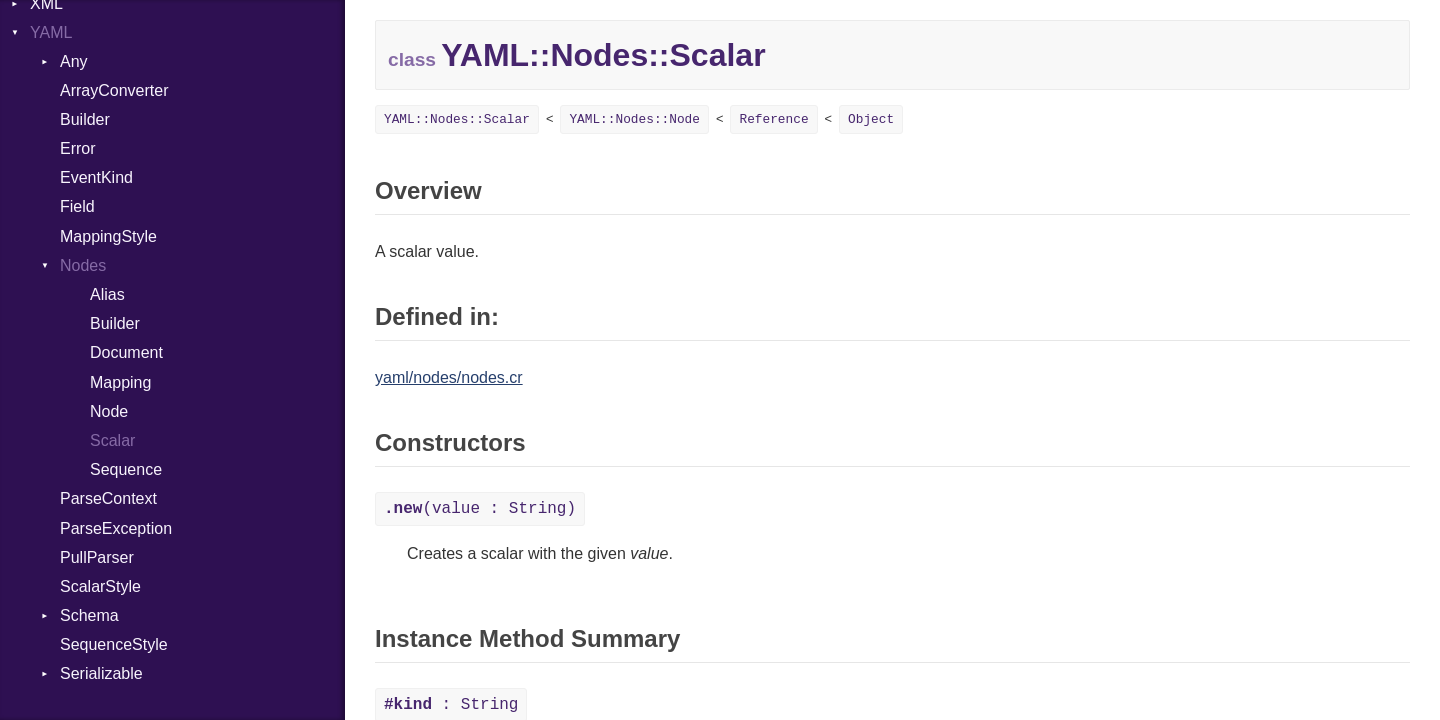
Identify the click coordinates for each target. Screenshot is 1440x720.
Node (109, 411)
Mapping (120, 382)
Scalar (112, 440)
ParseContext (108, 498)
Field (77, 206)
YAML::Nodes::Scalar (457, 119)
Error (78, 148)
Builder (85, 119)
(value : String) (480, 509)
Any (74, 61)
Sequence (126, 469)
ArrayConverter (114, 90)
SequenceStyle (114, 644)
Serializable (101, 673)
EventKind (96, 177)
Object (871, 119)
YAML (51, 32)
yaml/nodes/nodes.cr (449, 377)
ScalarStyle (100, 586)
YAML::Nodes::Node (634, 119)
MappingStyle (108, 236)
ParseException (116, 528)
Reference (773, 119)
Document (126, 352)
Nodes (83, 265)
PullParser (97, 557)
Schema (89, 615)
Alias (107, 294)
